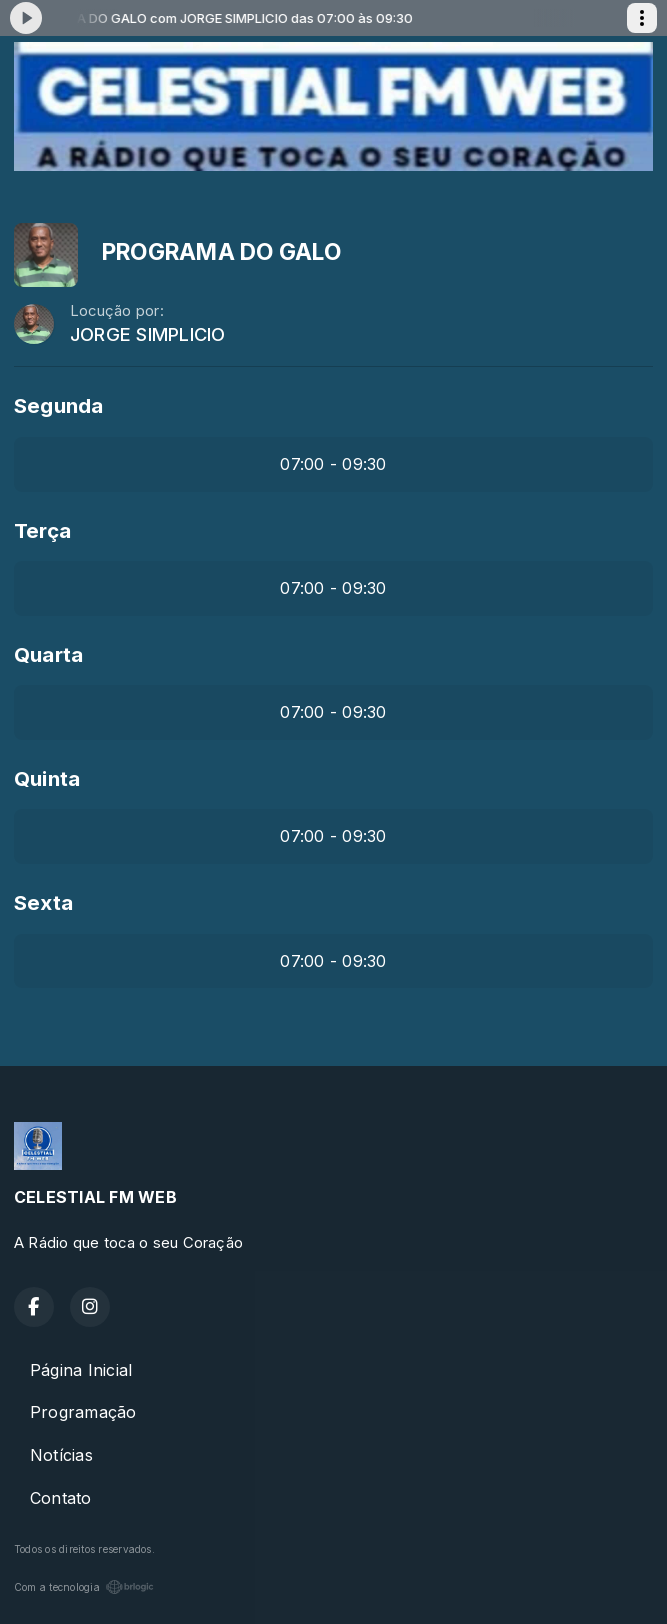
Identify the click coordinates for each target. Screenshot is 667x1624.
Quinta (47, 778)
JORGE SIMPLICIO (148, 334)
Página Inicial (81, 1370)
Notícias (61, 1455)
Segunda (59, 405)
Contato (61, 1498)
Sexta (43, 902)
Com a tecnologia (84, 1587)
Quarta (48, 654)
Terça (42, 530)
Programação (83, 1412)
